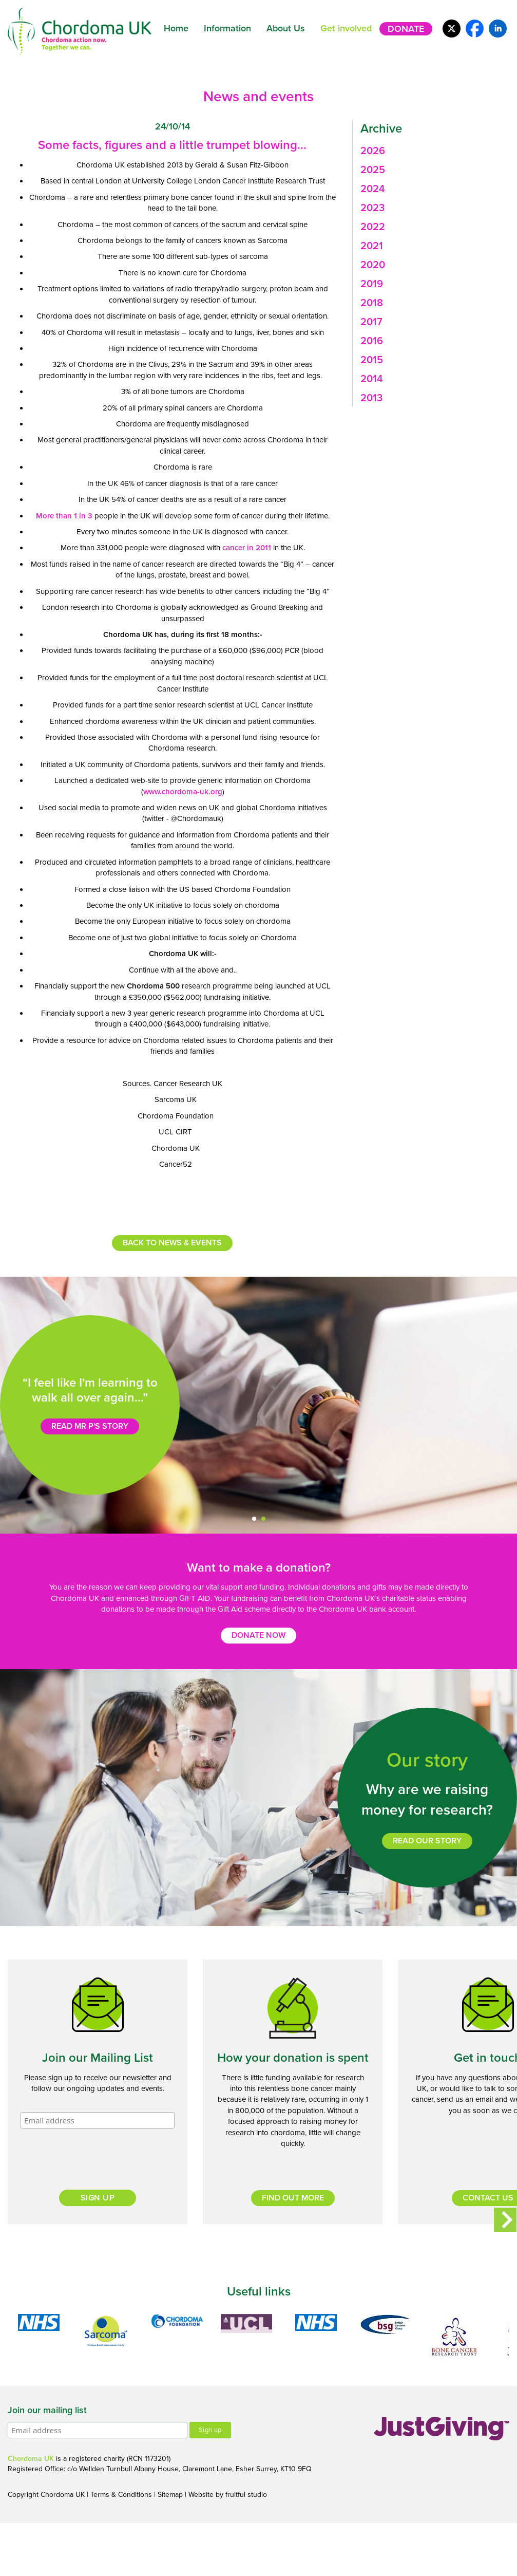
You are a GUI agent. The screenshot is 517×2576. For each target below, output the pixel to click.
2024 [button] (372, 189)
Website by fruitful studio (227, 2494)
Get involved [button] (346, 28)
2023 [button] (372, 208)
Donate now (258, 1635)
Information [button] (227, 28)
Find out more (293, 2198)
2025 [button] (372, 170)
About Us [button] (285, 28)
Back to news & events (172, 1243)
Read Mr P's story (89, 1426)
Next (505, 2219)
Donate (406, 29)
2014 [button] (371, 379)
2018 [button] (371, 303)
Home (176, 28)
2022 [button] (372, 227)
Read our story (427, 1841)
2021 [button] (371, 246)
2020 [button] (372, 265)
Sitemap (170, 2494)
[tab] (431, 151)
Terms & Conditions (121, 2494)
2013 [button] (371, 398)
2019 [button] (371, 284)
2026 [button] (372, 151)
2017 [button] (371, 322)
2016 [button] (371, 341)
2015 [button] (371, 360)
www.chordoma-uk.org (182, 791)
